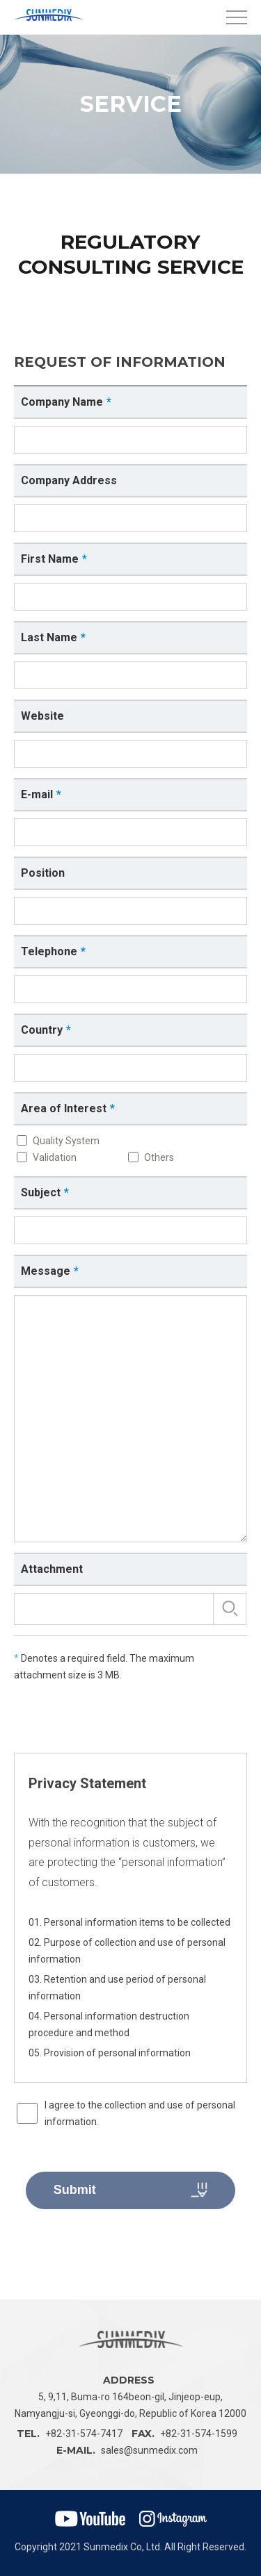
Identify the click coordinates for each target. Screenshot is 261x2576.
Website (42, 716)
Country (42, 1030)
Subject (41, 1192)
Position (43, 873)
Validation (55, 1157)
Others (159, 1157)
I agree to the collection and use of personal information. (140, 2113)
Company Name (62, 401)
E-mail (37, 794)
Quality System (66, 1140)
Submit (131, 2190)
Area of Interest (63, 1108)
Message (45, 1271)
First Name (50, 558)
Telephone (49, 951)
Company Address (69, 480)
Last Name (49, 637)
